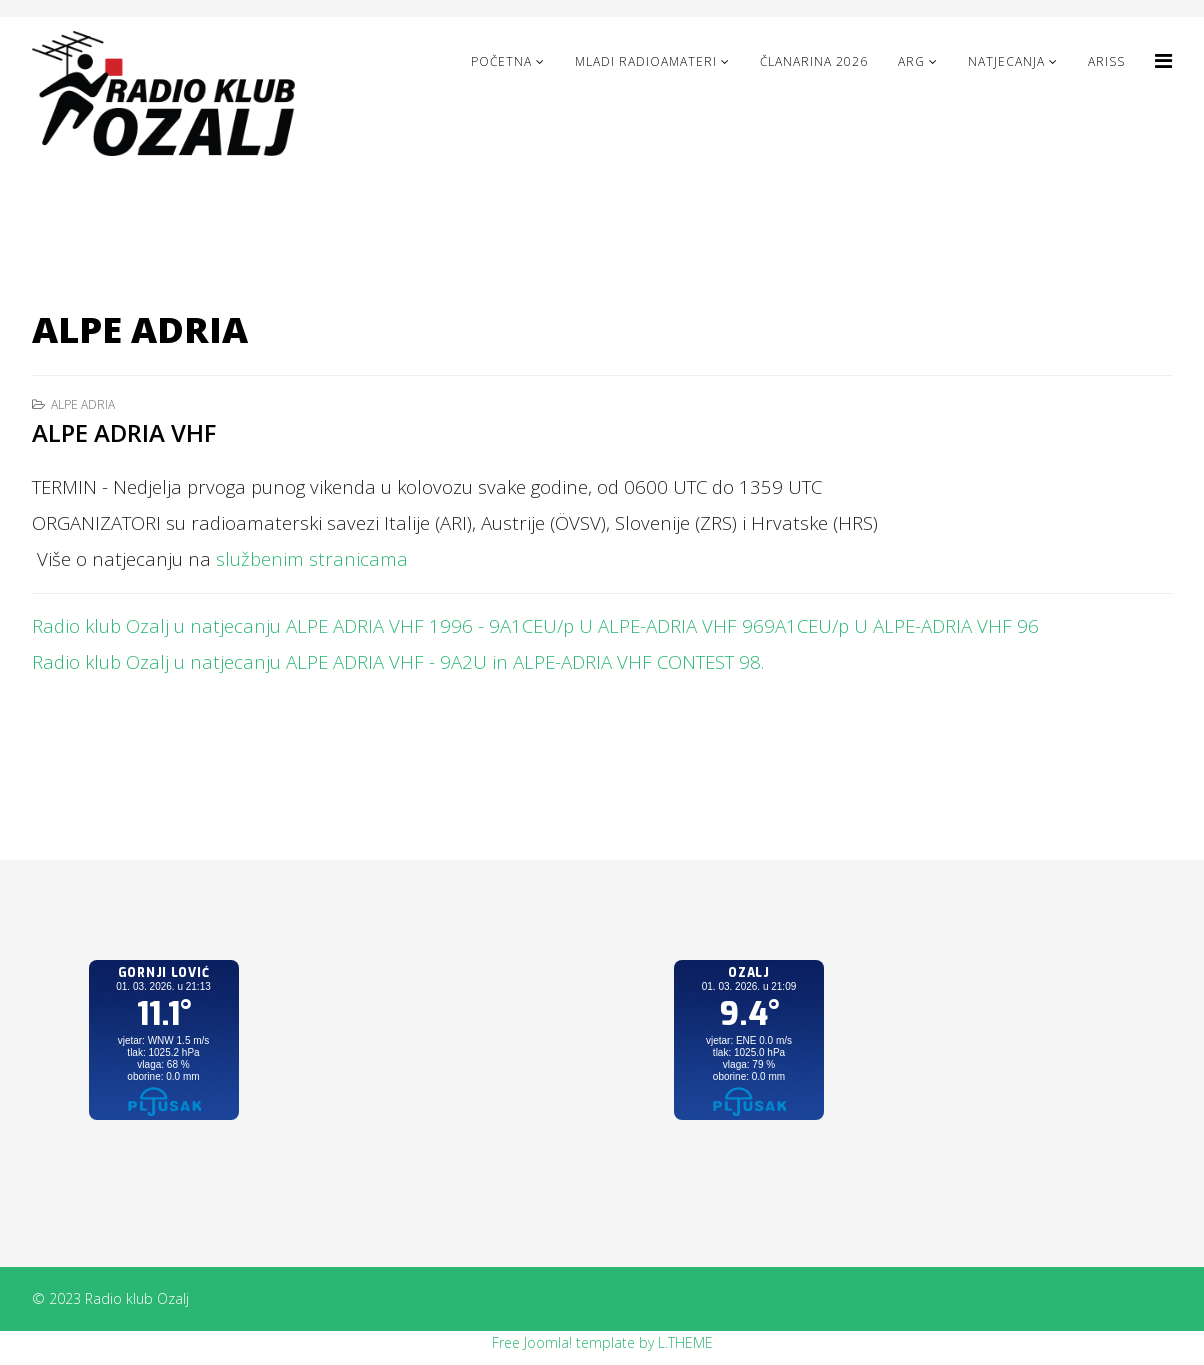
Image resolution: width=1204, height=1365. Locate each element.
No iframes (163, 1060)
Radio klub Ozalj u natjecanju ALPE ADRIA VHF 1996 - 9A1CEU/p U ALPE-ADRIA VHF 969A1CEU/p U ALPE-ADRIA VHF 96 (535, 625)
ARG (911, 61)
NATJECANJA (1006, 61)
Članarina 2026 (814, 61)
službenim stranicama (312, 558)
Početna (501, 61)
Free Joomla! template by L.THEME (602, 1342)
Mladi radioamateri (646, 61)
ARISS (1106, 61)
